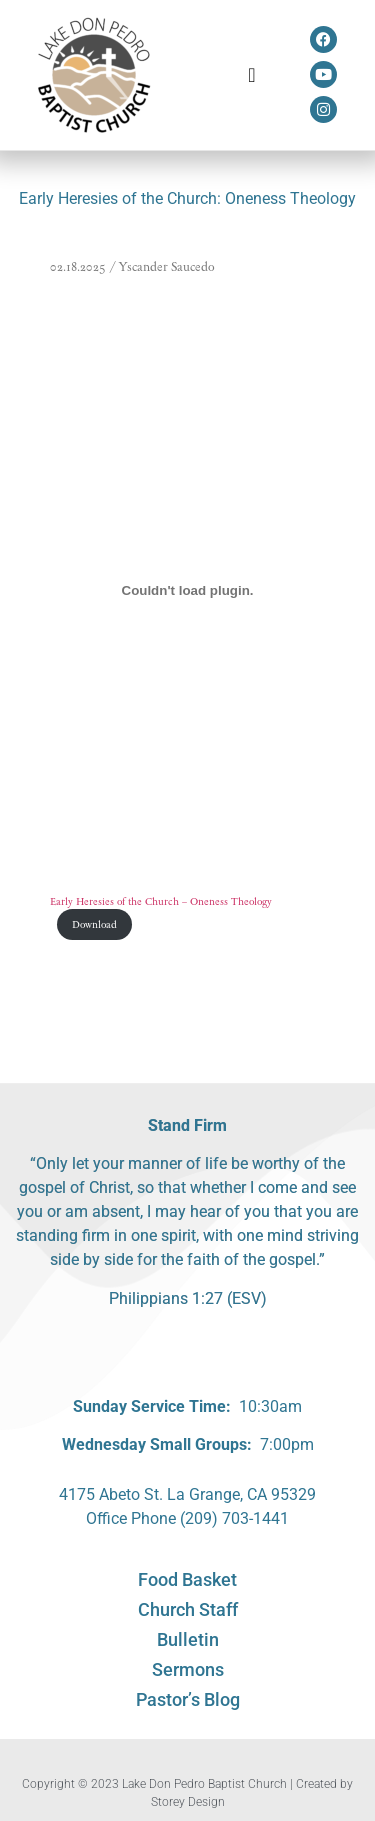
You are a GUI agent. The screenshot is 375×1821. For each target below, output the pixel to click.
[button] (251, 75)
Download (94, 924)
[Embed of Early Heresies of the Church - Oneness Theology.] (187, 590)
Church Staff (188, 1609)
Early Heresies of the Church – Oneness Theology (161, 901)
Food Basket (187, 1579)
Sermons (188, 1669)
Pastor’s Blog (188, 1699)
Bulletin (188, 1639)
